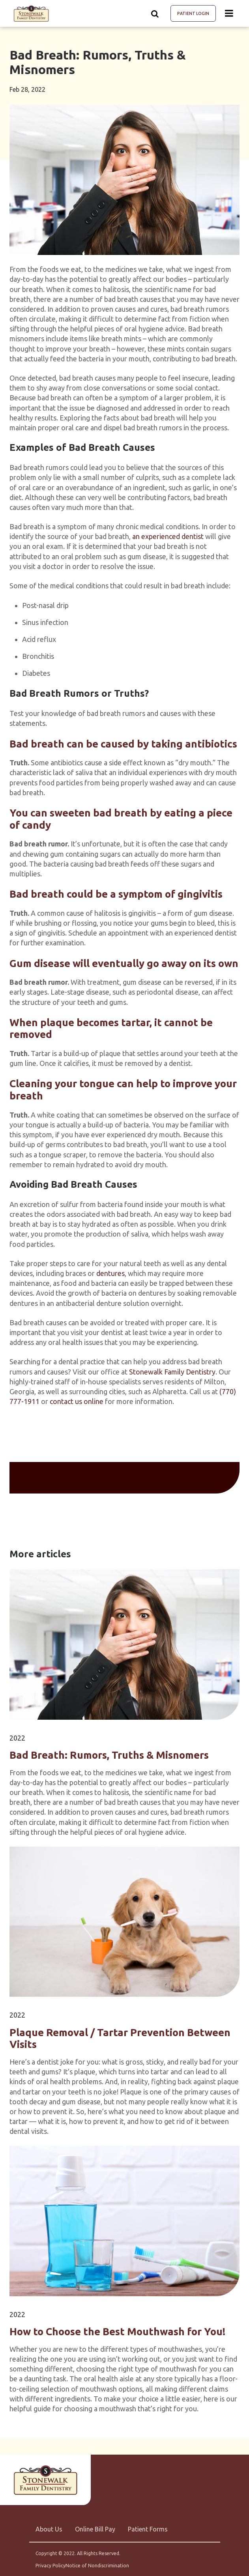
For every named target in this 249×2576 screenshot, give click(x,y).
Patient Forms (148, 2529)
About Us (49, 2529)
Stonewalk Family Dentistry (172, 1372)
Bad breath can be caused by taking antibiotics (123, 744)
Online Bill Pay (95, 2529)
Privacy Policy (51, 2565)
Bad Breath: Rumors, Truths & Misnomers (109, 1755)
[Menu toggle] (229, 13)
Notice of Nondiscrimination (97, 2565)
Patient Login (193, 13)
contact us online (76, 1401)
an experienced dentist (168, 536)
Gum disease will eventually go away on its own (123, 963)
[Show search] (155, 13)
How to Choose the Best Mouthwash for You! (117, 2331)
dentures (110, 1273)
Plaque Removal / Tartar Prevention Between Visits (119, 2038)
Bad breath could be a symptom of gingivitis (116, 894)
